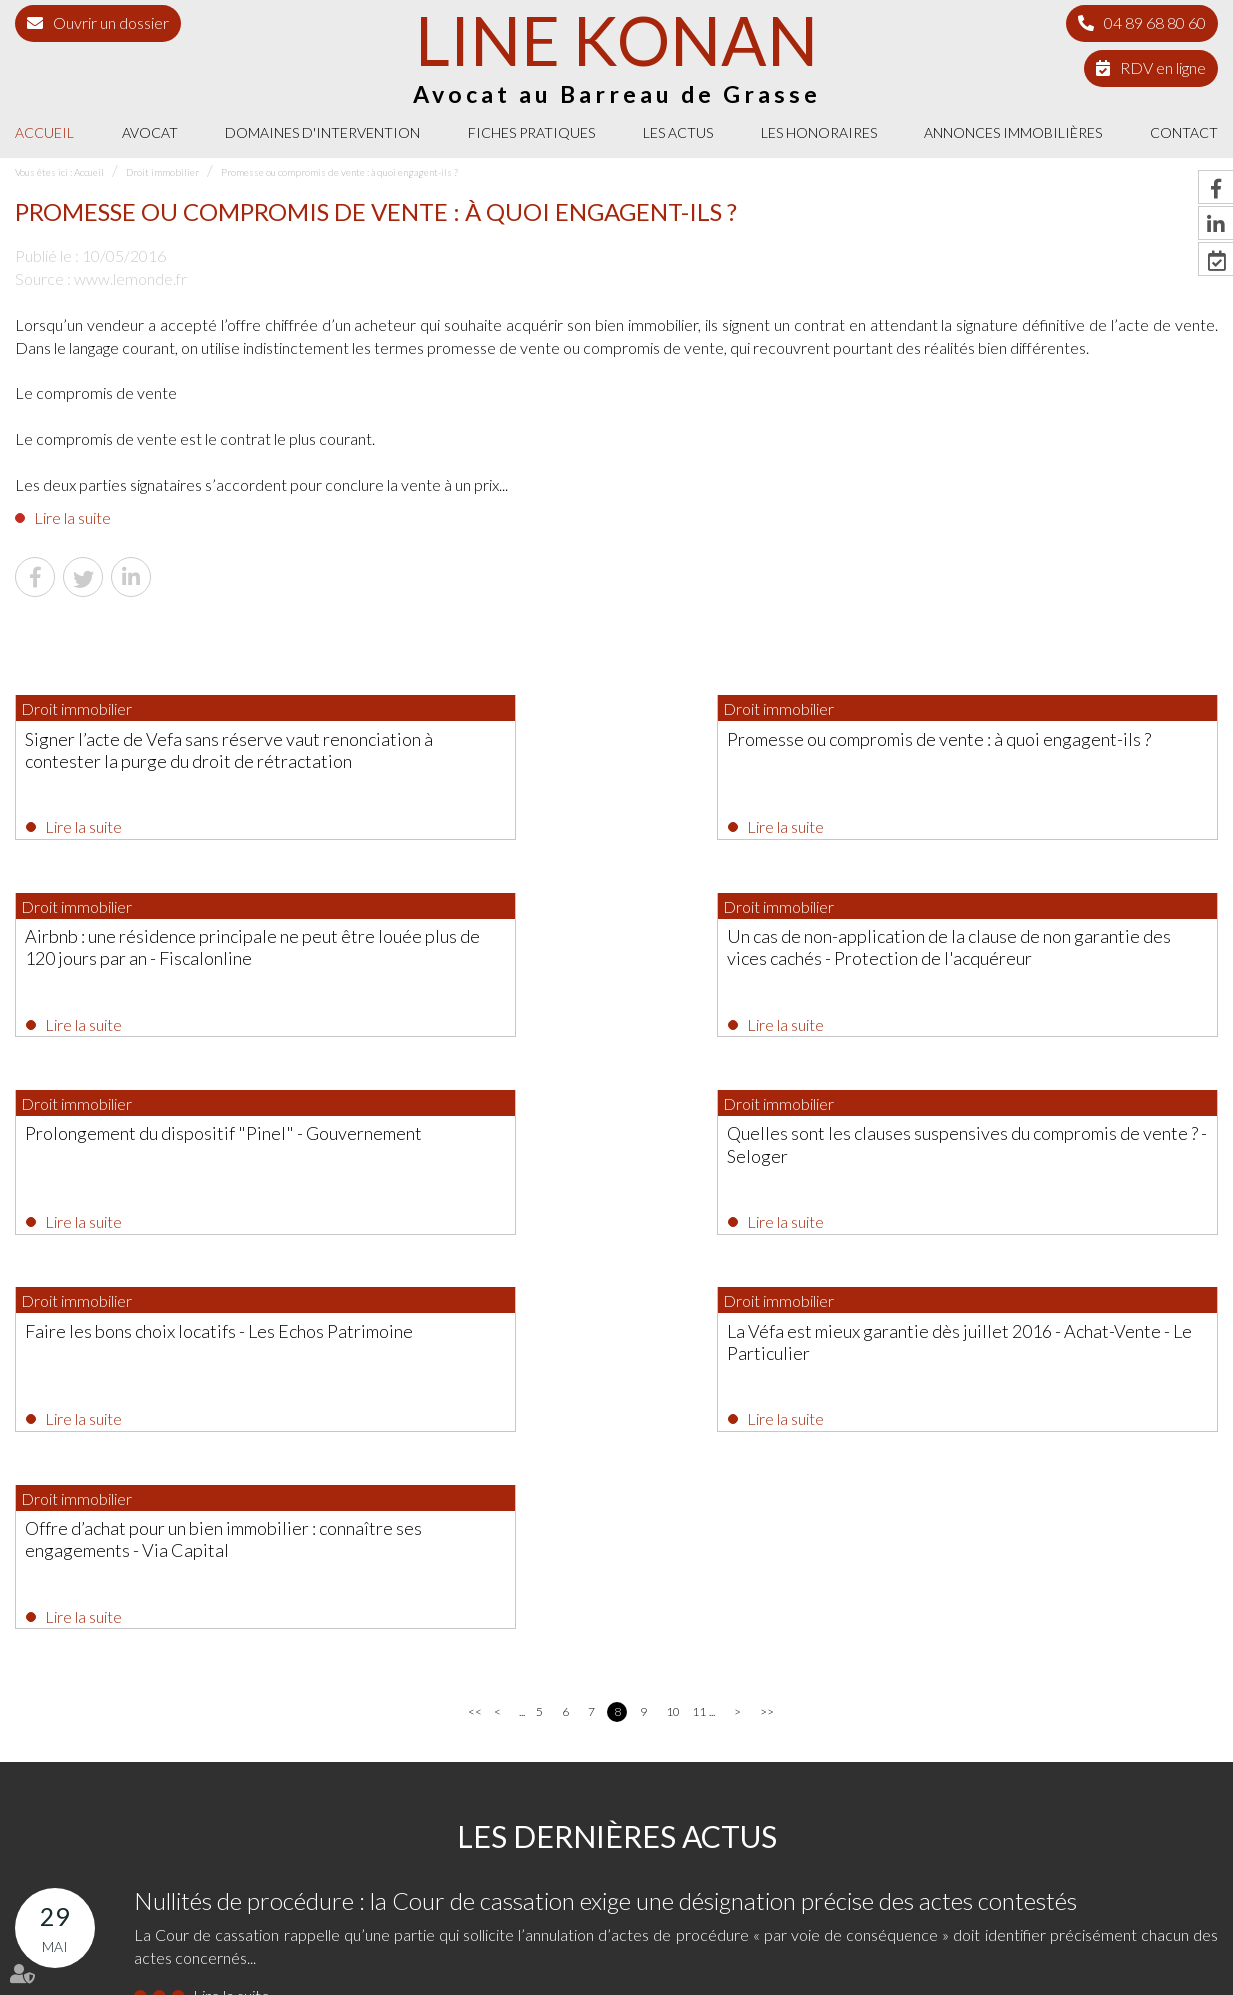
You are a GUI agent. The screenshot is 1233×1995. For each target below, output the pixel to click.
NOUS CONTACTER (946, 1826)
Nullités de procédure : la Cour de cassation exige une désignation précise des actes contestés (605, 1525)
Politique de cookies (1051, 1943)
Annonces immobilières (1013, 132)
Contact (1184, 132)
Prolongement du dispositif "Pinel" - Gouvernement (587, 953)
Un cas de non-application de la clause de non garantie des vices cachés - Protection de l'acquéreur (187, 964)
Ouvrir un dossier (111, 22)
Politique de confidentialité (922, 1943)
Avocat (150, 132)
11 (698, 1336)
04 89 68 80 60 (1155, 22)
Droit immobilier (162, 172)
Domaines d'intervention (322, 132)
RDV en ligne (1163, 67)
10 (672, 1336)
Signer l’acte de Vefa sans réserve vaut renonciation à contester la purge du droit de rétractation (185, 760)
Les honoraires (819, 132)
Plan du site (715, 1943)
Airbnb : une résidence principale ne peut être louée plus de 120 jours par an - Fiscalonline (1025, 760)
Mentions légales (800, 1943)
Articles (1132, 1943)
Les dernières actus (617, 1461)
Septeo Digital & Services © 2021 (98, 1985)
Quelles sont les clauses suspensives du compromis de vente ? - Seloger (1020, 953)
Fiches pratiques (531, 132)
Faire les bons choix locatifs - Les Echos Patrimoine (175, 1157)
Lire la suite (72, 517)
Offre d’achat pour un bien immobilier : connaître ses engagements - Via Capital (1024, 1157)
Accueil (44, 132)
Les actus (678, 132)
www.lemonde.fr (130, 278)
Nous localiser (946, 1866)
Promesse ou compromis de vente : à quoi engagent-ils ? (339, 172)
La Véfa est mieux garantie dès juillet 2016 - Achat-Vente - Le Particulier (615, 1157)
